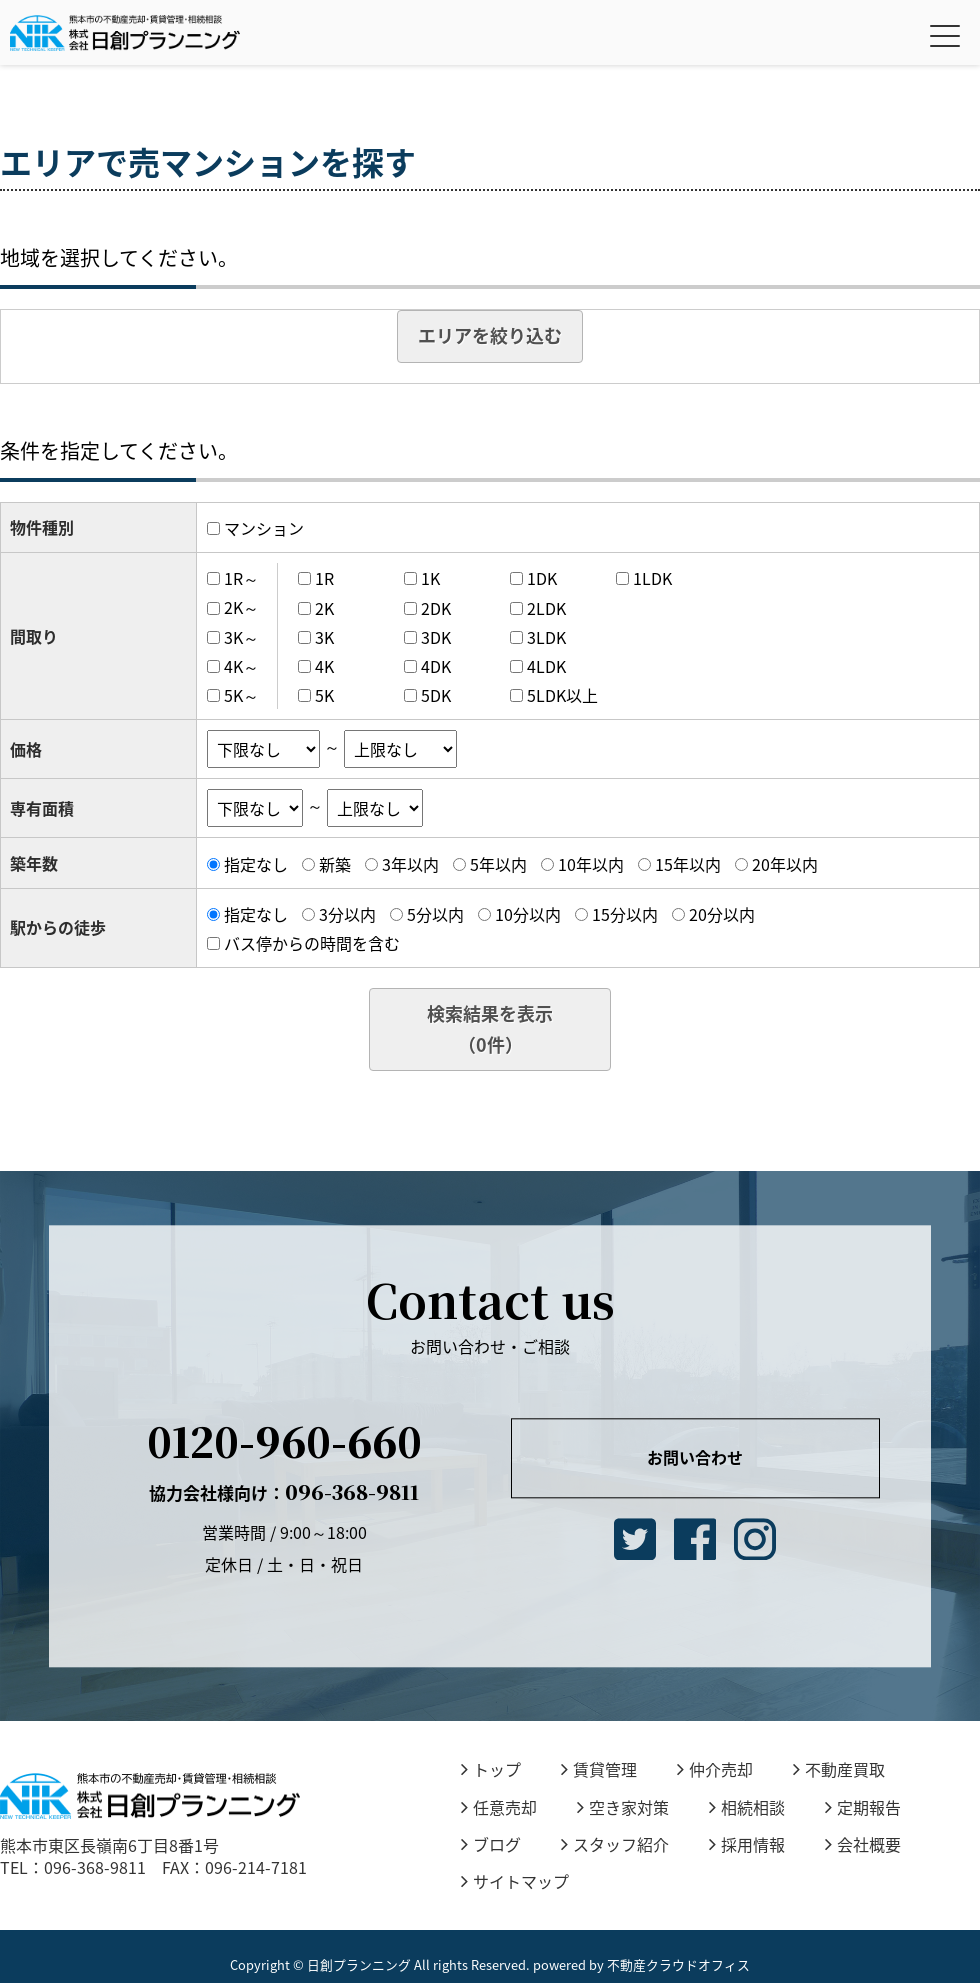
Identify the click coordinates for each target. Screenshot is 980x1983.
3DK (436, 637)
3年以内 (410, 864)
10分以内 (528, 914)
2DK (436, 608)
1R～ (241, 578)
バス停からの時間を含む (312, 943)
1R (324, 578)
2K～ (241, 608)
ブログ (491, 1844)
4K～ (241, 666)
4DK (436, 666)
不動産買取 (839, 1769)
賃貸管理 (599, 1769)
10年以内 (591, 864)
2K (324, 608)
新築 (335, 864)
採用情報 (747, 1844)
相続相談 (747, 1807)
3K (324, 637)
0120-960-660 (284, 1440)
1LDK (652, 578)
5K (324, 695)
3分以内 (347, 914)
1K (430, 578)
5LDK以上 (562, 695)
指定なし (256, 864)
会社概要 (863, 1844)
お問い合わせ (695, 1458)
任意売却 (499, 1807)
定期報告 (863, 1807)
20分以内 (722, 914)
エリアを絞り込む (490, 335)
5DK (436, 695)
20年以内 (785, 864)
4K (324, 666)
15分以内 (625, 914)
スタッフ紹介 (615, 1844)
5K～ (241, 695)
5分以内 (435, 914)
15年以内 (688, 864)
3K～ (241, 637)
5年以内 (498, 864)
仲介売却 (715, 1769)
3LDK (546, 637)
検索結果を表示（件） (490, 1029)
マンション (264, 528)
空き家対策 (623, 1807)
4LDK (546, 666)
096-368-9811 (284, 1491)
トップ (491, 1769)
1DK (542, 578)
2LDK (546, 608)
